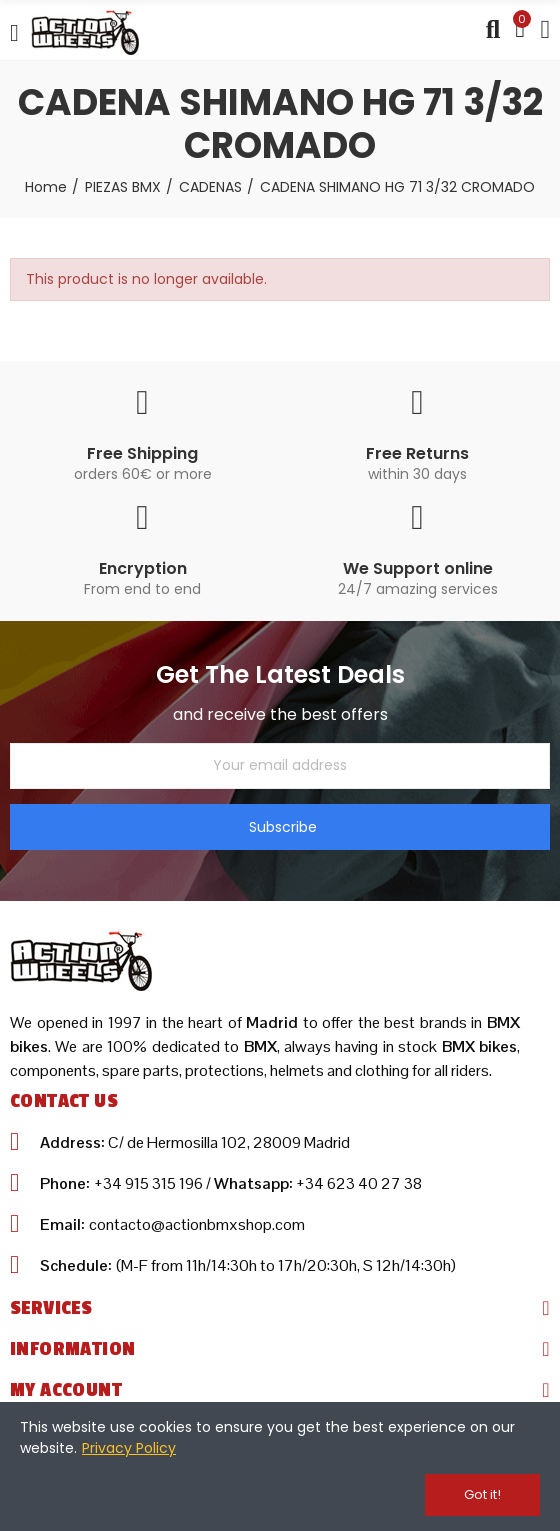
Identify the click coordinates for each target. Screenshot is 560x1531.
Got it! (482, 1494)
